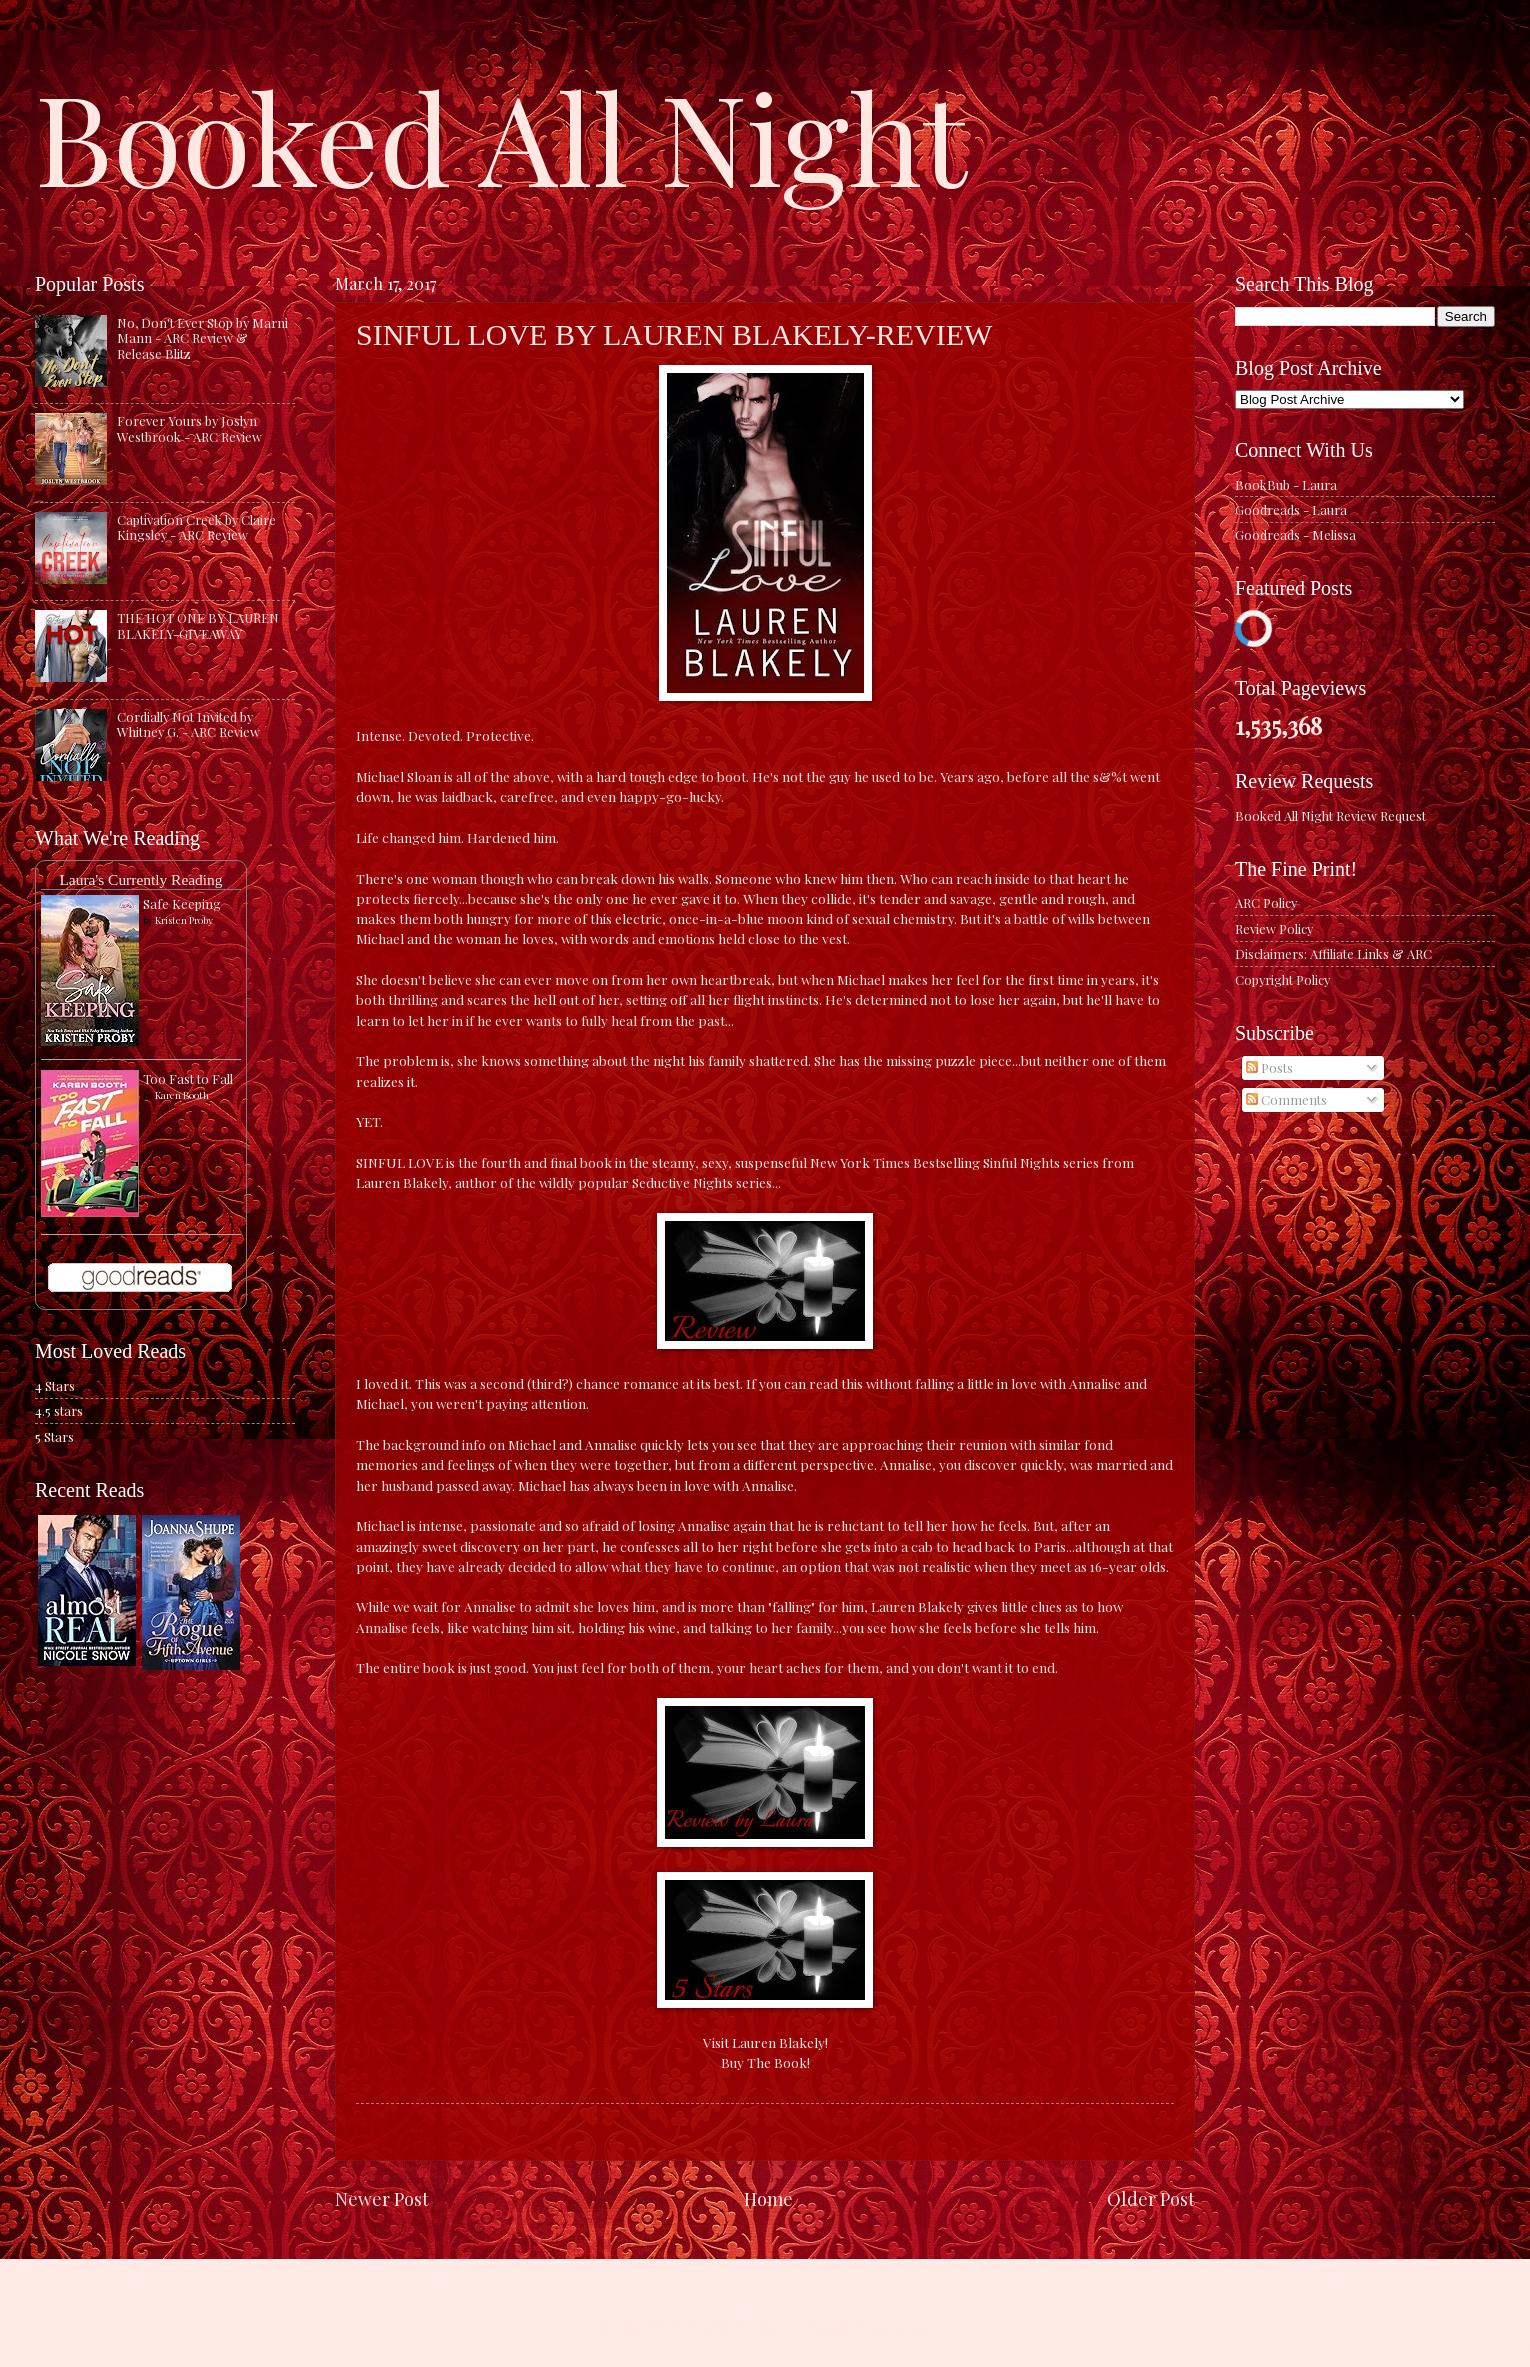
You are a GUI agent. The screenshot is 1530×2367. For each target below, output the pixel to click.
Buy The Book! (765, 2062)
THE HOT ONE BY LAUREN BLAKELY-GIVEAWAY (198, 625)
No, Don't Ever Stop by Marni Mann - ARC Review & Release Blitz (202, 338)
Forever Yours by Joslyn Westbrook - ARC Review (189, 428)
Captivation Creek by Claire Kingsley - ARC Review (196, 527)
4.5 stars (59, 1410)
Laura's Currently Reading (140, 879)
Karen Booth (182, 1095)
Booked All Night (501, 135)
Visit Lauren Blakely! (765, 2042)
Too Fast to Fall (188, 1078)
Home (768, 2198)
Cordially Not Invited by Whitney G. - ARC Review (188, 724)
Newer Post (382, 2198)
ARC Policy (1266, 902)
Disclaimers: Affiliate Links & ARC (1333, 953)
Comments (1286, 1099)
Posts (1269, 1067)
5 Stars (54, 1436)
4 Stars (55, 1385)
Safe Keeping (182, 903)
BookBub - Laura (1286, 484)
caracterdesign (753, 2327)
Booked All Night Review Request (1330, 815)
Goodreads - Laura (1291, 509)
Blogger (899, 2327)
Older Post (1151, 2198)
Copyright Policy (1282, 979)
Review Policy (1274, 928)
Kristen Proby (184, 920)
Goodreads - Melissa (1295, 534)
